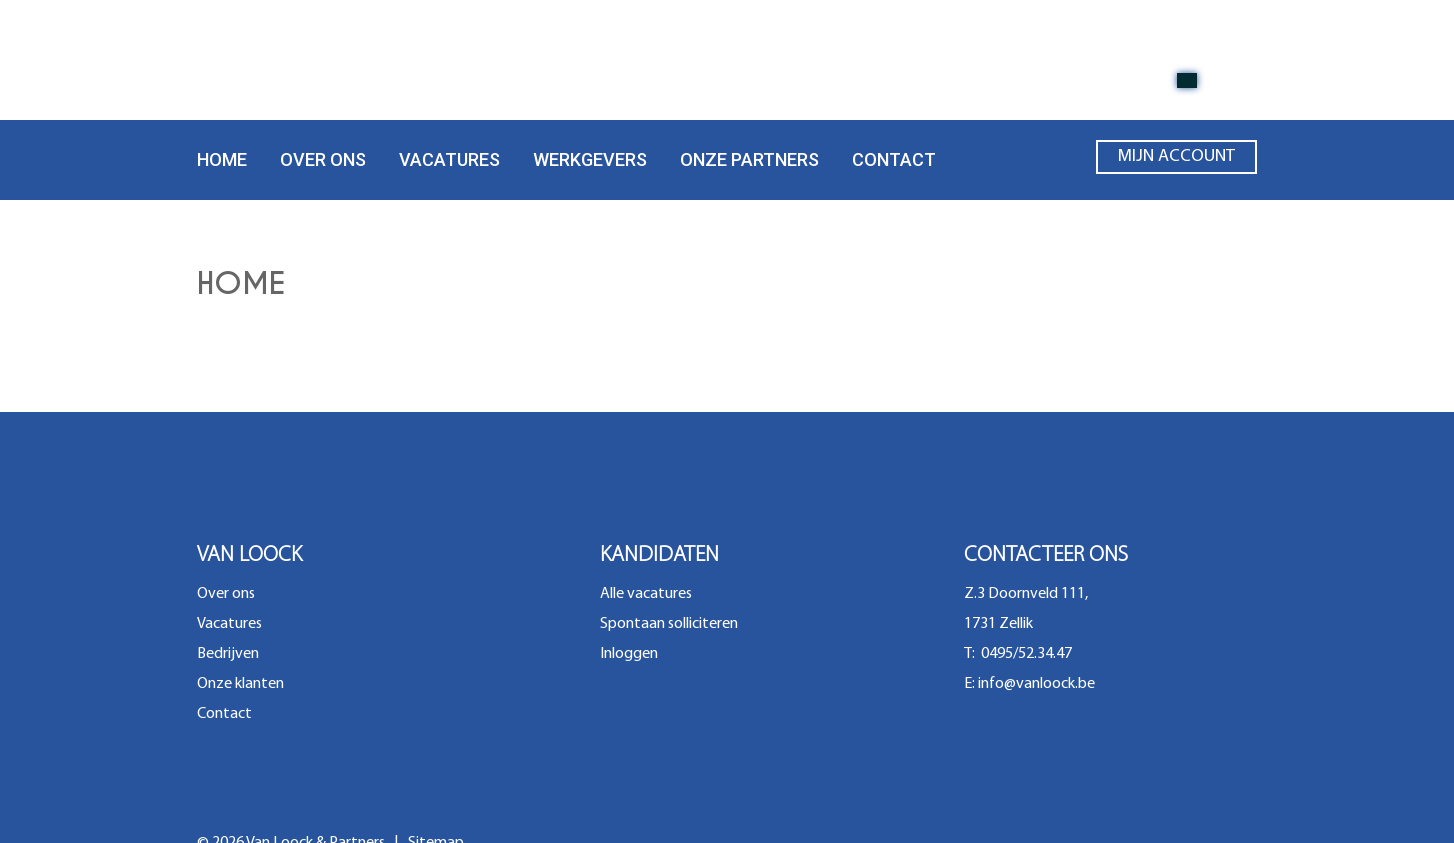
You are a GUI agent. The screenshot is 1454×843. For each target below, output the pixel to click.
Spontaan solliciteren (669, 624)
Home (222, 159)
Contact (894, 159)
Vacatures (449, 159)
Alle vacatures (646, 594)
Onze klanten (240, 684)
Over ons (323, 159)
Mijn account (1176, 161)
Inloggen (629, 654)
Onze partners (749, 159)
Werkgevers (590, 159)
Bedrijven (228, 654)
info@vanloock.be (1036, 684)
